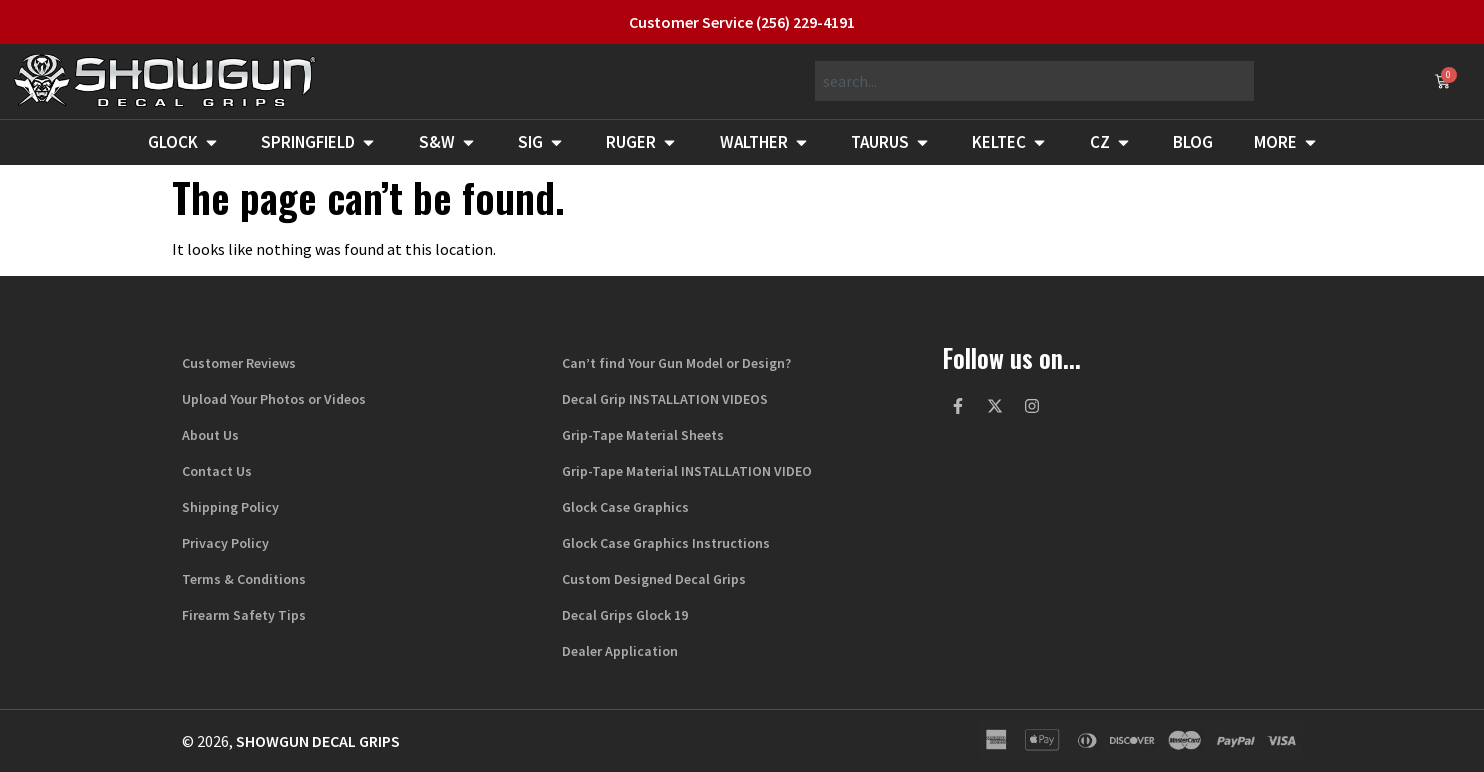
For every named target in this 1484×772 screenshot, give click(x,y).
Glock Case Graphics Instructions (666, 543)
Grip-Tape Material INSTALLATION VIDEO (687, 471)
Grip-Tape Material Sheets (643, 435)
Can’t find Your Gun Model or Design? (676, 363)
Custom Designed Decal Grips (654, 579)
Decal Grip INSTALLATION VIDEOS (665, 399)
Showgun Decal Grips (318, 741)
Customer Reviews (239, 363)
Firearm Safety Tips (244, 615)
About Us (210, 435)
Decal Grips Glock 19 (625, 615)
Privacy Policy (225, 543)
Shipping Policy (230, 507)
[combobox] (1034, 81)
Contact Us (217, 471)
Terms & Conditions (244, 579)
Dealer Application (620, 651)
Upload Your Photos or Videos (274, 399)
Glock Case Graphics (625, 507)
